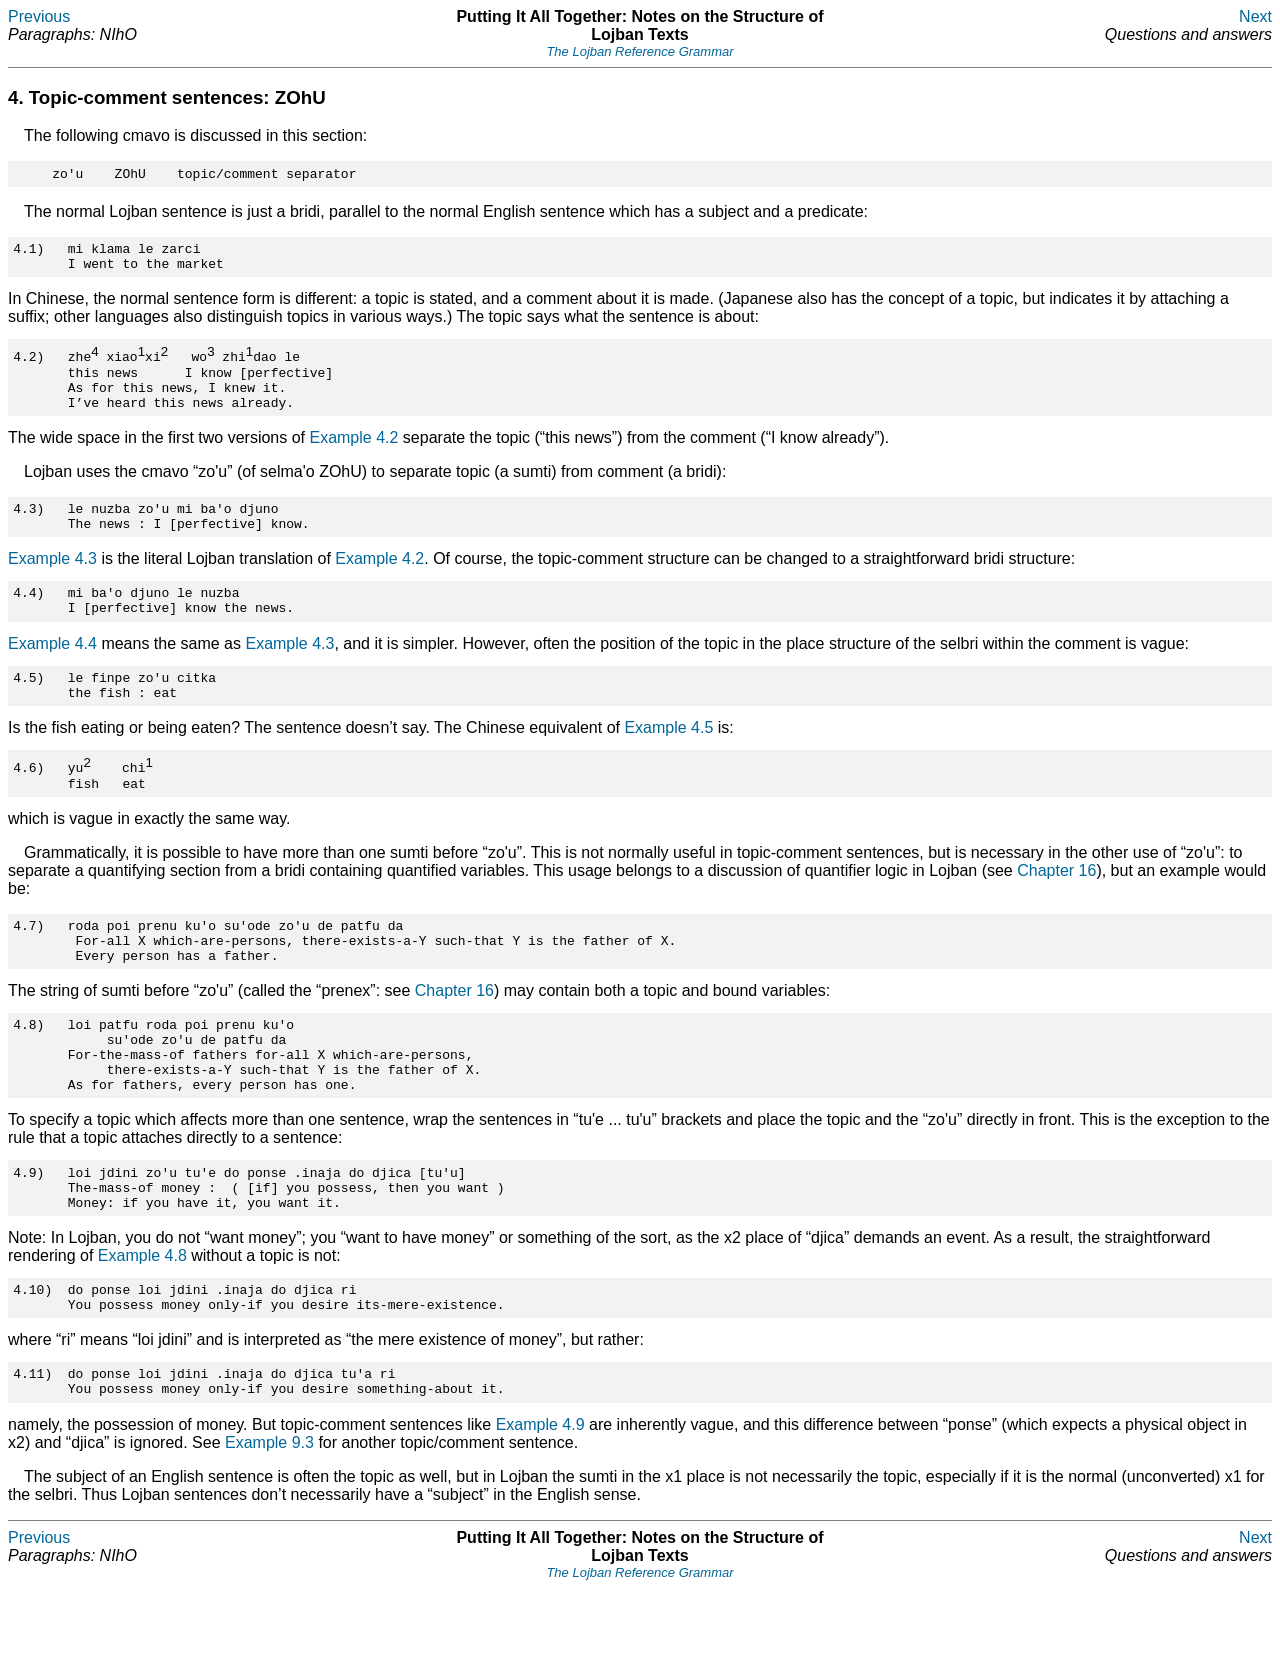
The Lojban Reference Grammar (639, 51)
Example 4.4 (52, 673)
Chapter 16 (1056, 909)
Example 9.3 (269, 1526)
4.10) (32, 1364)
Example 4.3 (52, 582)
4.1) (28, 254)
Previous (39, 16)
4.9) (28, 1238)
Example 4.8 (142, 1327)
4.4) (28, 619)
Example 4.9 (540, 1508)
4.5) (28, 710)
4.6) (28, 804)
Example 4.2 (353, 455)
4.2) (28, 366)
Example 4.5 (668, 763)
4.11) (32, 1454)
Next (1255, 16)
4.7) (28, 967)
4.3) (28, 529)
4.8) (28, 1075)
